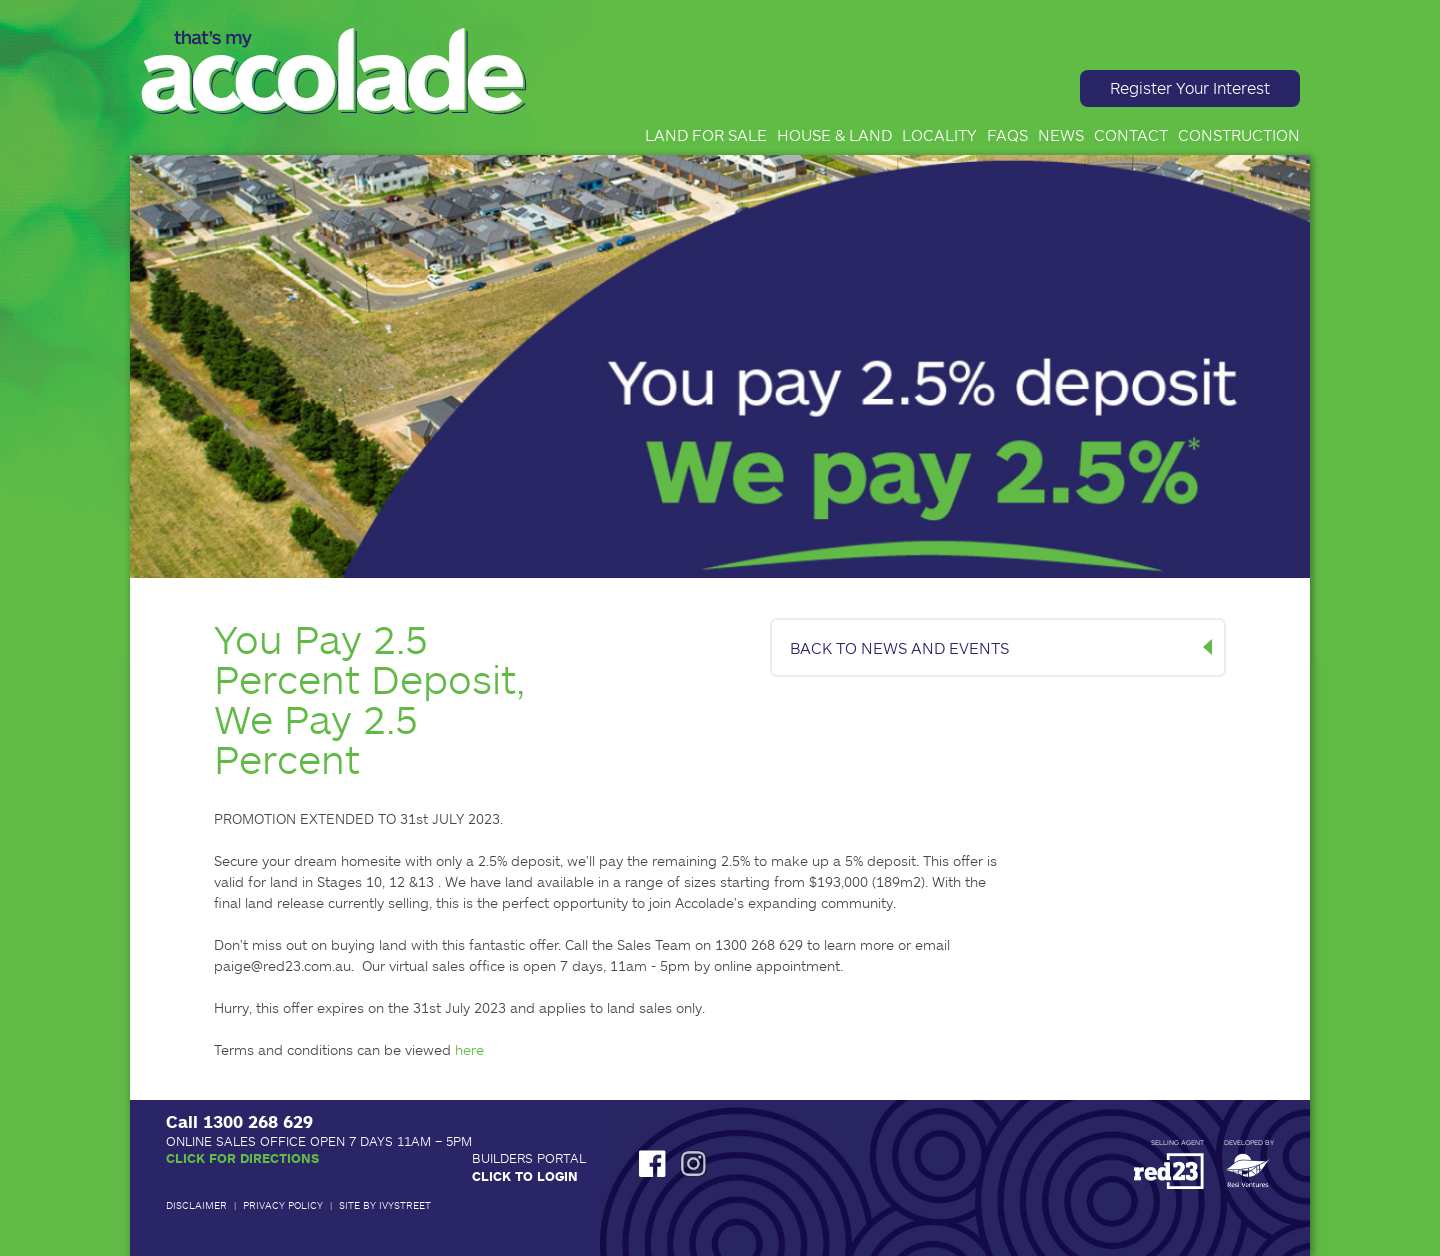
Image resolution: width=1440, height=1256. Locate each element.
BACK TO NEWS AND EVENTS (899, 647)
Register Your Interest (1190, 87)
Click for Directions (242, 1158)
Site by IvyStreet (385, 1205)
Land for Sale (706, 134)
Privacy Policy (283, 1205)
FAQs (1007, 134)
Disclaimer (196, 1205)
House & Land (834, 134)
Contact (1131, 134)
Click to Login (525, 1176)
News (1061, 134)
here (469, 1049)
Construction (1239, 134)
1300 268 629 (258, 1121)
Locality (939, 134)
